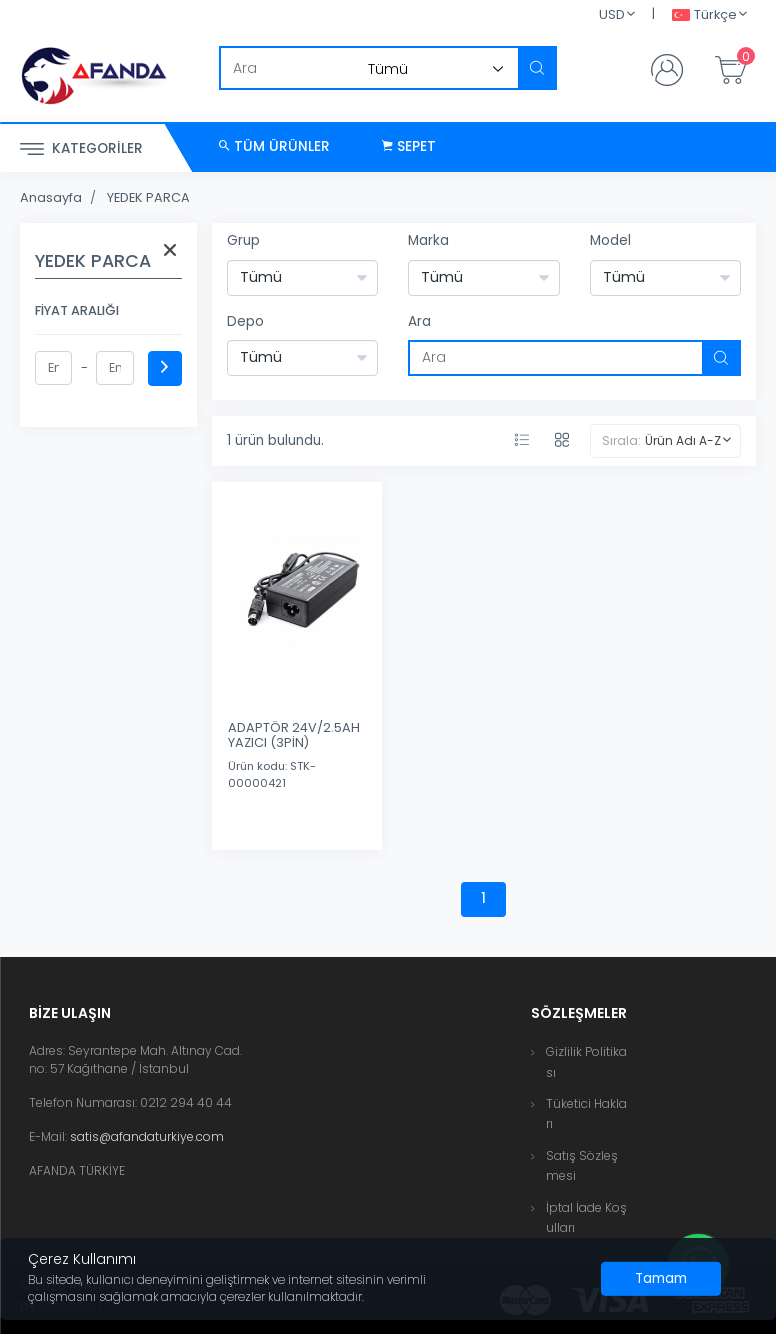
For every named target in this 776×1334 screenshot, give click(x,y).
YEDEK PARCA (148, 197)
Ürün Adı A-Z (683, 440)
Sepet (409, 146)
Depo (245, 321)
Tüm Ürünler (274, 146)
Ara (419, 321)
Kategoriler (81, 149)
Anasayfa (51, 197)
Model (610, 240)
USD (612, 14)
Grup (243, 240)
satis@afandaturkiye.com (147, 1136)
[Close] (661, 1279)
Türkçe (704, 15)
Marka (428, 240)
